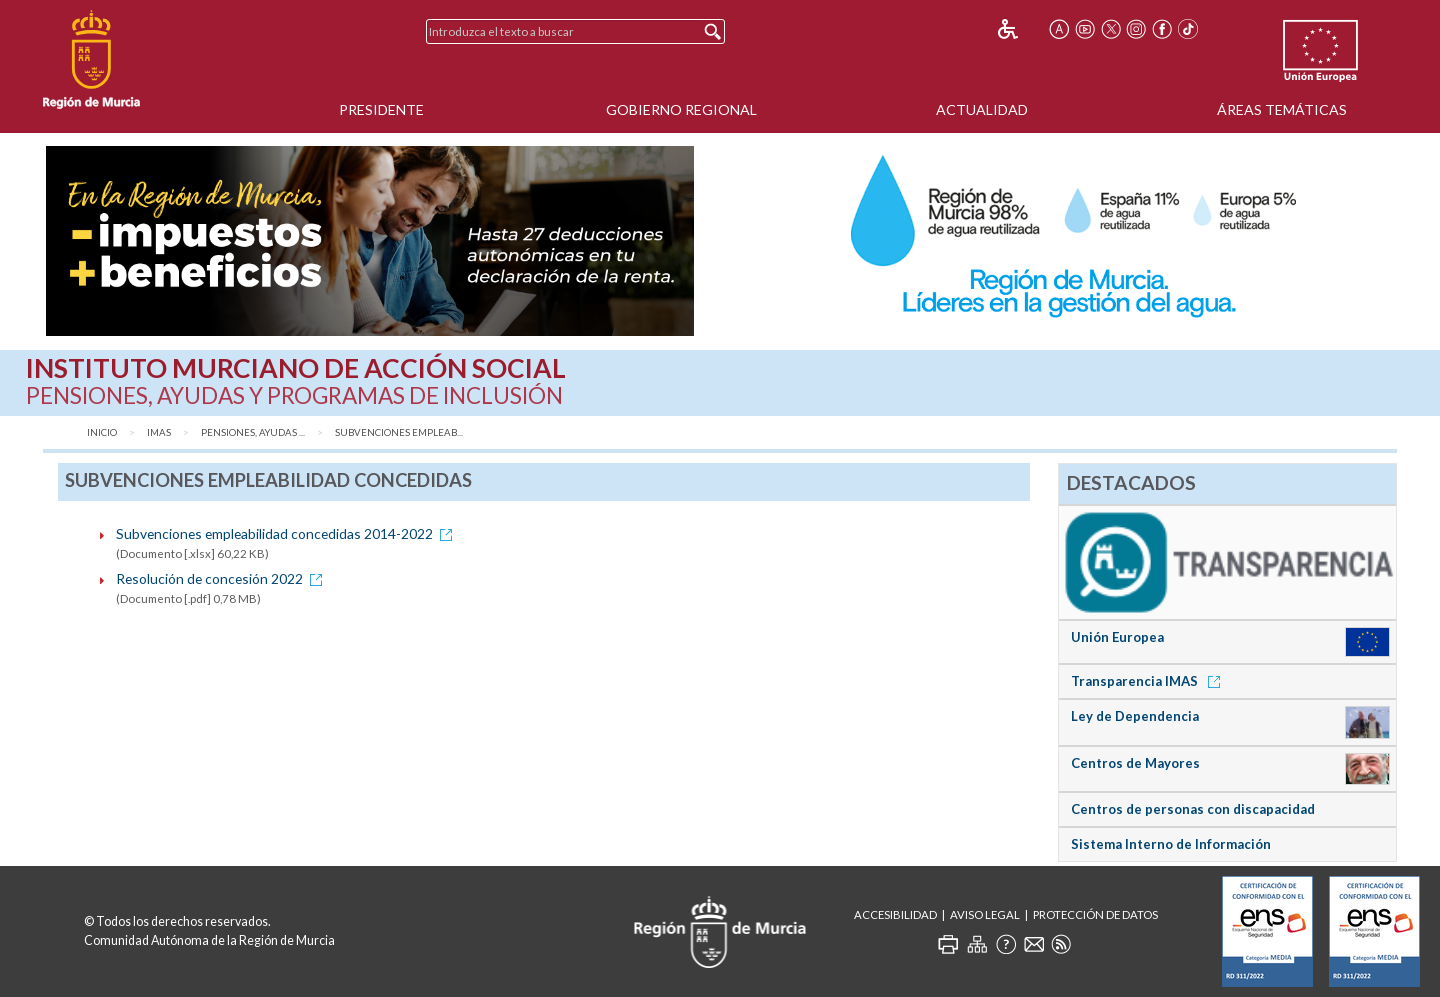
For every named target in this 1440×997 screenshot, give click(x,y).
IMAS (159, 432)
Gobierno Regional (681, 109)
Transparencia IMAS (1149, 681)
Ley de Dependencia (1135, 716)
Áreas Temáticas (1282, 109)
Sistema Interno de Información (1171, 844)
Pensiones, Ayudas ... (253, 432)
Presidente (381, 109)
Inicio (102, 432)
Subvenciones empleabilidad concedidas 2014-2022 (287, 533)
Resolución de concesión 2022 (222, 578)
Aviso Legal (985, 914)
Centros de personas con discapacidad (1193, 809)
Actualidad (982, 109)
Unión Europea (1117, 637)
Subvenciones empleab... (399, 432)
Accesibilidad (895, 914)
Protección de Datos (1095, 914)
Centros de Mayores (1135, 763)
